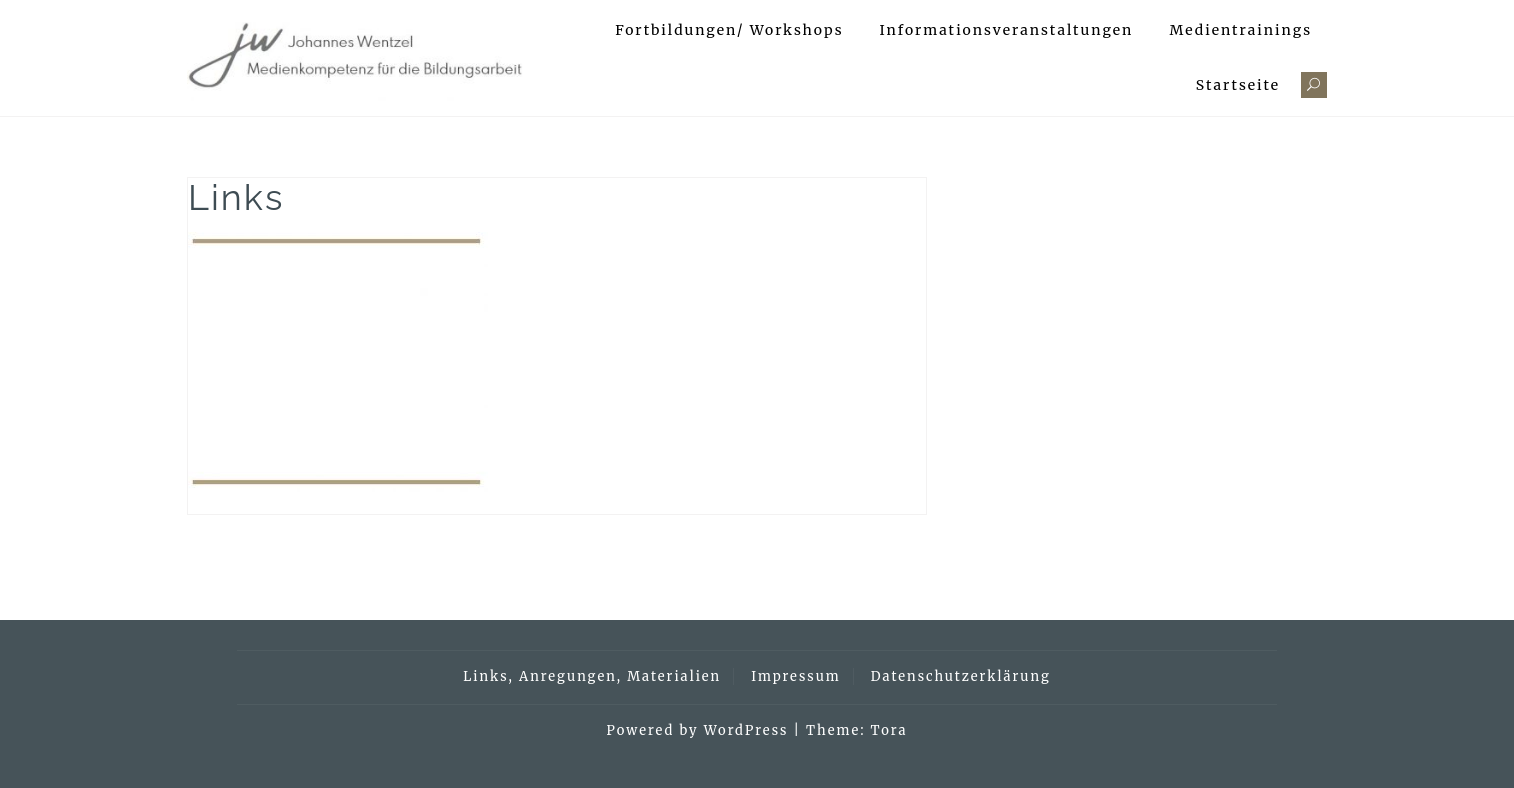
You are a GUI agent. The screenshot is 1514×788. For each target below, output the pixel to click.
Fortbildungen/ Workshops (729, 30)
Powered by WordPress (698, 730)
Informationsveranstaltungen (1007, 30)
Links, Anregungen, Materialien (592, 676)
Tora (889, 730)
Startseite (1238, 85)
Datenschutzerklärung (961, 676)
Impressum (795, 676)
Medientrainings (1240, 30)
